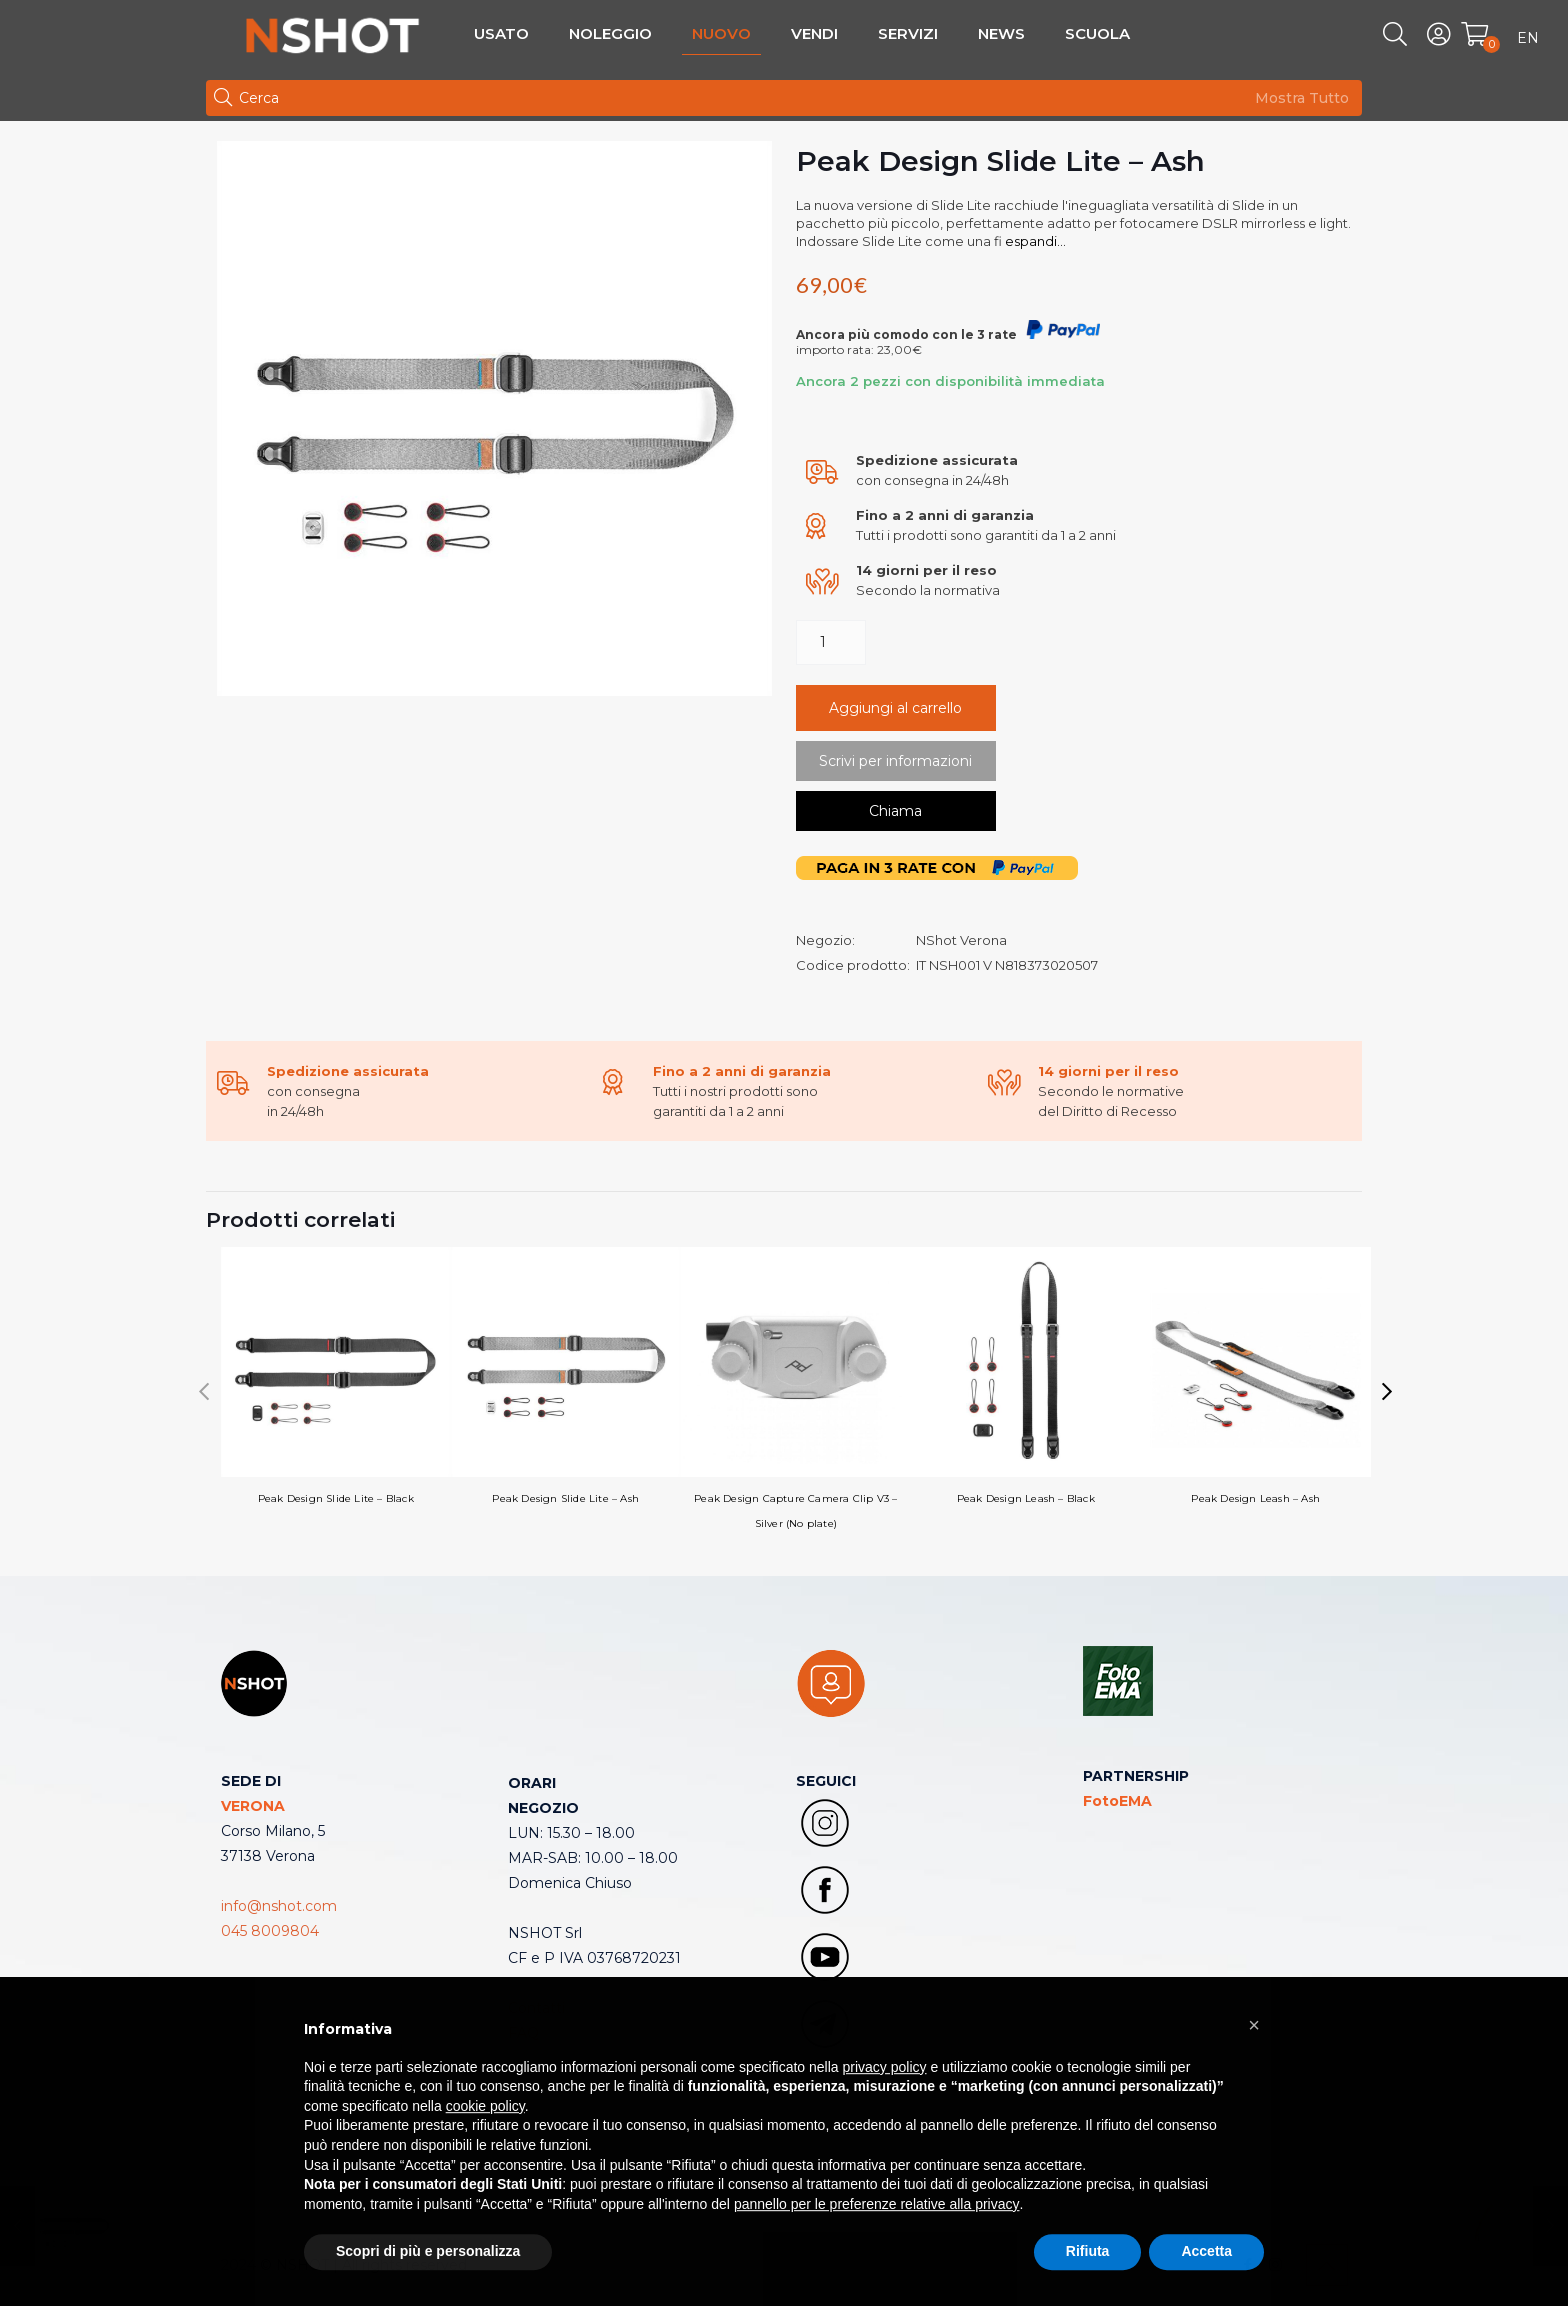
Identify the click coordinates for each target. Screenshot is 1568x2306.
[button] (1387, 1392)
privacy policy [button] (885, 2113)
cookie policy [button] (485, 2153)
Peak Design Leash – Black (1026, 1376)
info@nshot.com (279, 1906)
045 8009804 (270, 1931)
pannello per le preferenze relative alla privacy (877, 2251)
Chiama (895, 811)
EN (1528, 38)
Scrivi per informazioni (895, 761)
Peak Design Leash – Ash (1256, 1376)
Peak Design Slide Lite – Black (336, 1376)
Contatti (536, 2008)
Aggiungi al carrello (895, 708)
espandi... (1034, 241)
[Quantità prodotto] (831, 642)
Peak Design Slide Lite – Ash (566, 1376)
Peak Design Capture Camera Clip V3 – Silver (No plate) (796, 1388)
